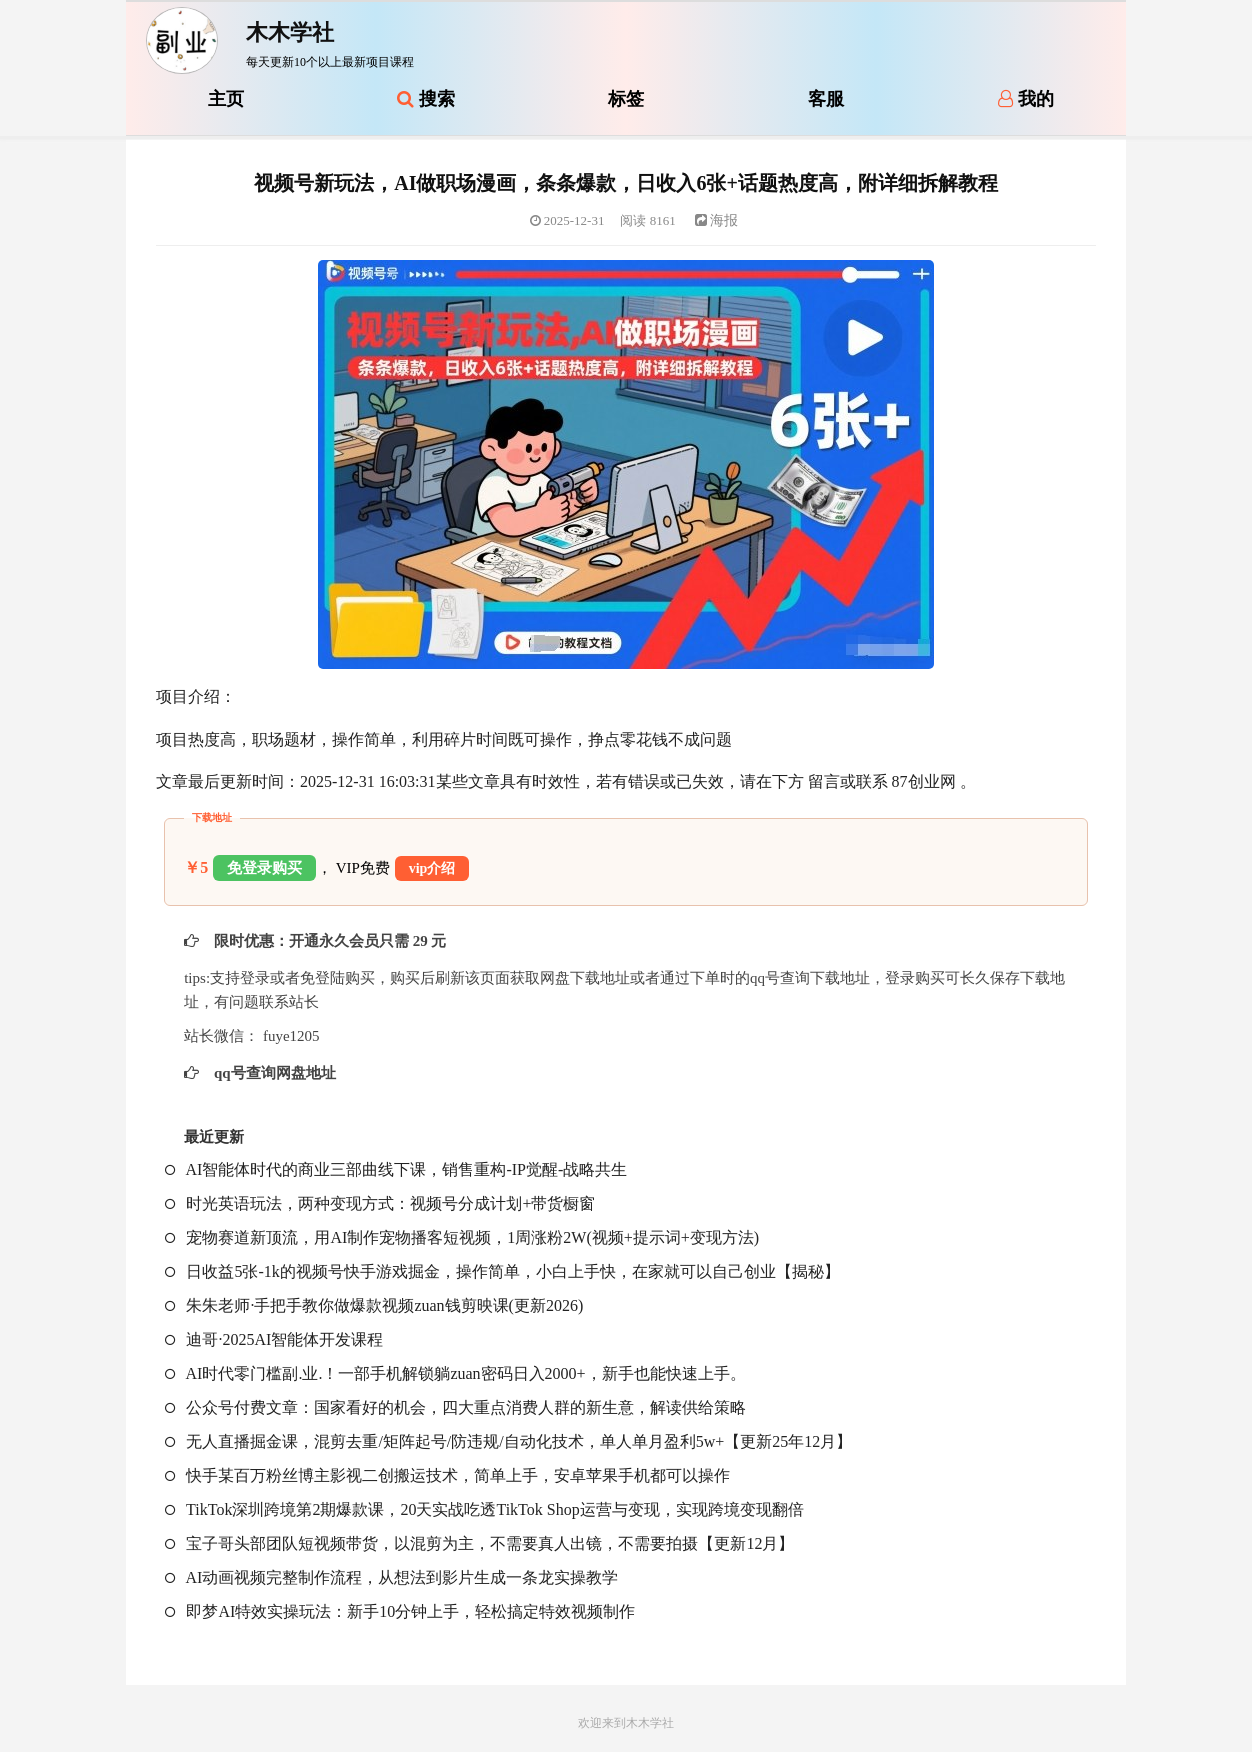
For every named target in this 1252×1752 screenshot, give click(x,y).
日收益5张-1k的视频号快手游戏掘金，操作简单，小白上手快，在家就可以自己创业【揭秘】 (502, 1271)
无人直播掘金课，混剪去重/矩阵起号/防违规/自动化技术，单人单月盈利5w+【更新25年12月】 (508, 1441)
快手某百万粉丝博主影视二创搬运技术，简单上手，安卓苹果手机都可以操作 (447, 1475)
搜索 (426, 99)
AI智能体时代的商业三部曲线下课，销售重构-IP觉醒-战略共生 (396, 1169)
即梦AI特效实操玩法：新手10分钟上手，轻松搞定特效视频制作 (400, 1611)
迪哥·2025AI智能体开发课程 (274, 1339)
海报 (717, 220)
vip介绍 (432, 868)
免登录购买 (264, 868)
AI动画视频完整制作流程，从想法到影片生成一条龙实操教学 (391, 1577)
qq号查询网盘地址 (272, 1073)
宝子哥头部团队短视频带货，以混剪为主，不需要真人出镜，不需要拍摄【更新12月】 (479, 1543)
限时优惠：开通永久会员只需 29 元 (328, 941)
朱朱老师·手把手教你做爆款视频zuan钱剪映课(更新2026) (374, 1305)
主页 (226, 99)
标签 (626, 99)
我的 (1026, 99)
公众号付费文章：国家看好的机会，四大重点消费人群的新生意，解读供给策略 (455, 1407)
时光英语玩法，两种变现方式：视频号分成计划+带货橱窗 (380, 1203)
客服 (826, 99)
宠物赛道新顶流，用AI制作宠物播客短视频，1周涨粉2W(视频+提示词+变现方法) (462, 1237)
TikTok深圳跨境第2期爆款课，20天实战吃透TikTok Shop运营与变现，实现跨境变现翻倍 (484, 1509)
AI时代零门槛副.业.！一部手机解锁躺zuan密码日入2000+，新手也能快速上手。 (455, 1373)
